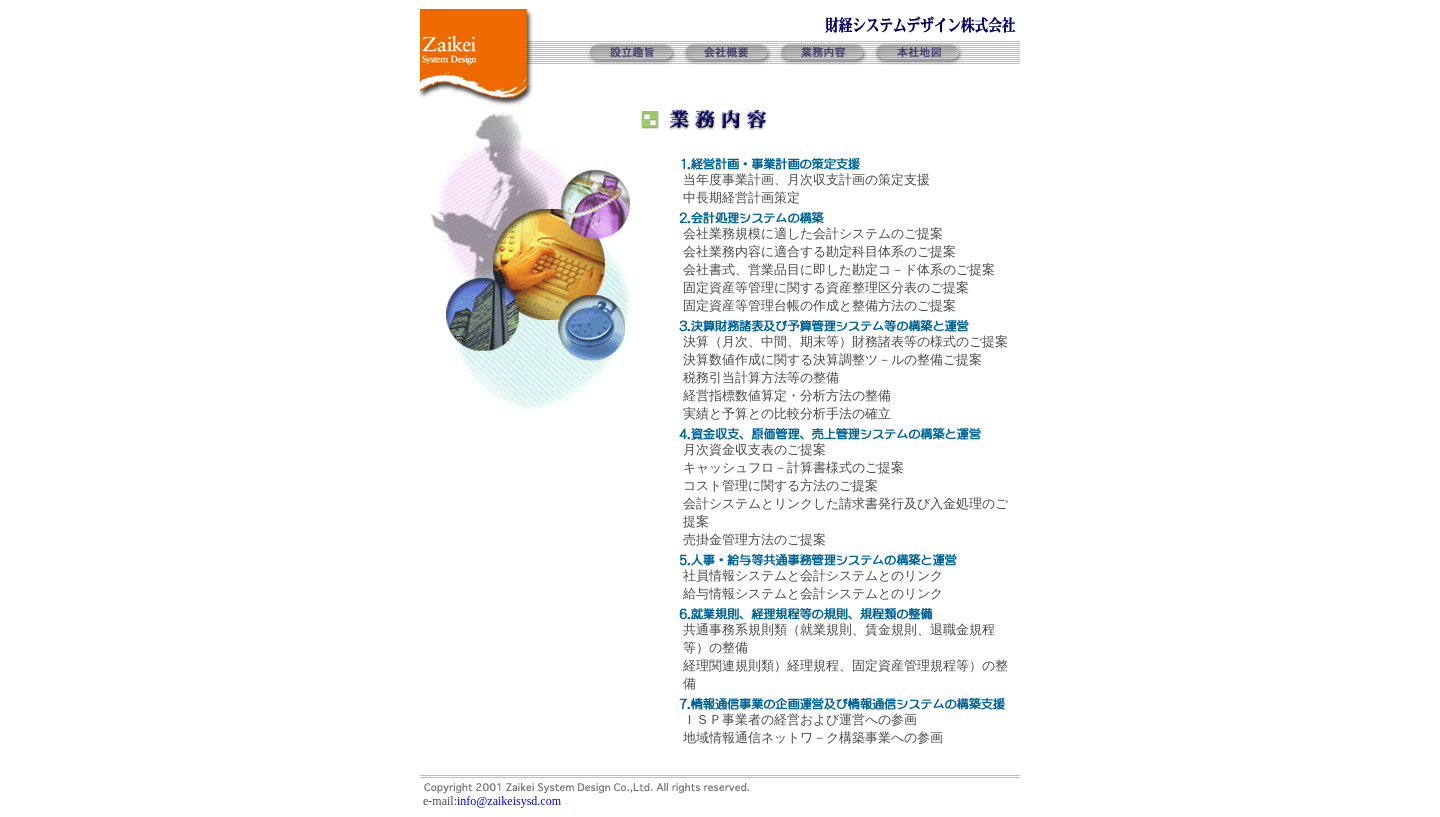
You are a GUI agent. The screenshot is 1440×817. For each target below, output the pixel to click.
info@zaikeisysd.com (509, 801)
